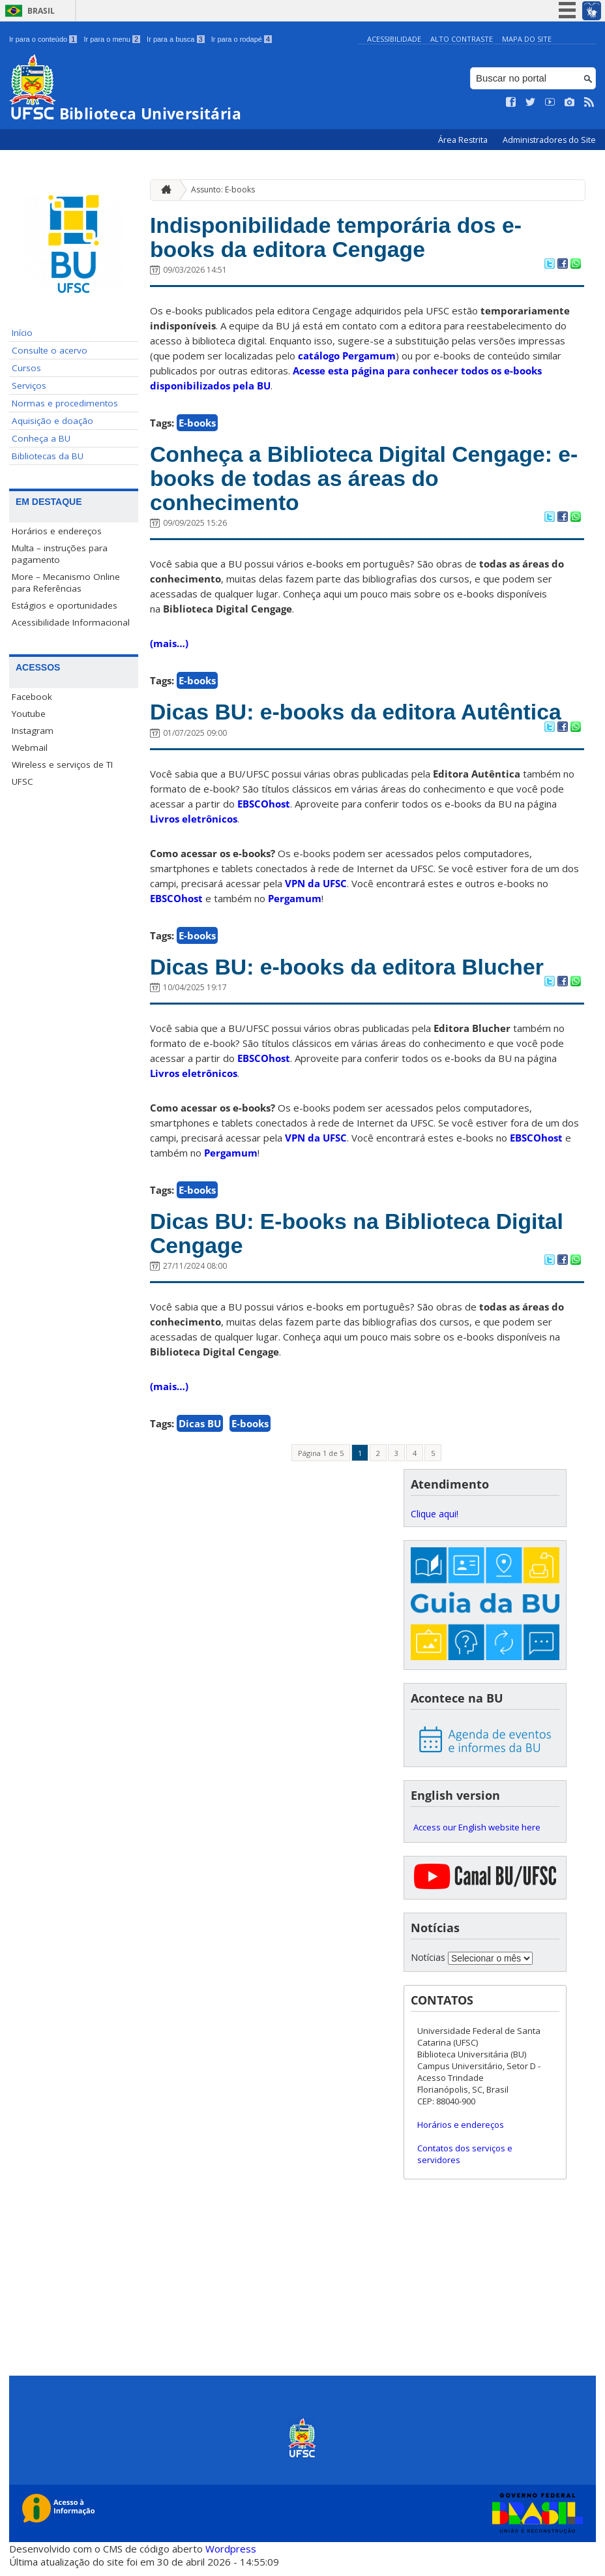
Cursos (26, 368)
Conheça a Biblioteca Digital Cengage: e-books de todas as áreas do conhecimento (358, 481)
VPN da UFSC (316, 888)
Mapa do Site (527, 39)
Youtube (29, 714)
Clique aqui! (434, 1521)
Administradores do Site (549, 139)
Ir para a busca (176, 39)
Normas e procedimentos (65, 403)
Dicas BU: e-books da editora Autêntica (363, 716)
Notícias (428, 1965)
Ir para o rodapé (241, 39)
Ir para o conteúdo (43, 39)
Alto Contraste (461, 39)
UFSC (22, 781)
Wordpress (230, 2556)
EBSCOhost (263, 808)
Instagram (32, 730)
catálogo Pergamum (347, 357)
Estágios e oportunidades (64, 605)
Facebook (32, 697)
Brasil (41, 10)
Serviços (29, 385)
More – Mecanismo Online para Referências (66, 582)
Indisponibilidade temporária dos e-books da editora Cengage (342, 238)
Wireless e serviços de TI (62, 764)
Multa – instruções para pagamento (60, 554)
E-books (197, 424)
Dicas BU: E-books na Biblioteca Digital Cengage (364, 1240)
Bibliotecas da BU (47, 456)
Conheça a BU (41, 438)
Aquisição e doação (52, 421)
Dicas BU (200, 1431)
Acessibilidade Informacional (71, 622)
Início (22, 333)
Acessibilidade (394, 39)
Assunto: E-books (223, 189)
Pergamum (294, 903)
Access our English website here (476, 1835)
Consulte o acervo (49, 350)
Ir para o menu (111, 39)
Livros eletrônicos (193, 823)
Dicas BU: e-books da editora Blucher (354, 972)
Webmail (30, 747)
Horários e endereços (57, 531)
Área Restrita (464, 139)
